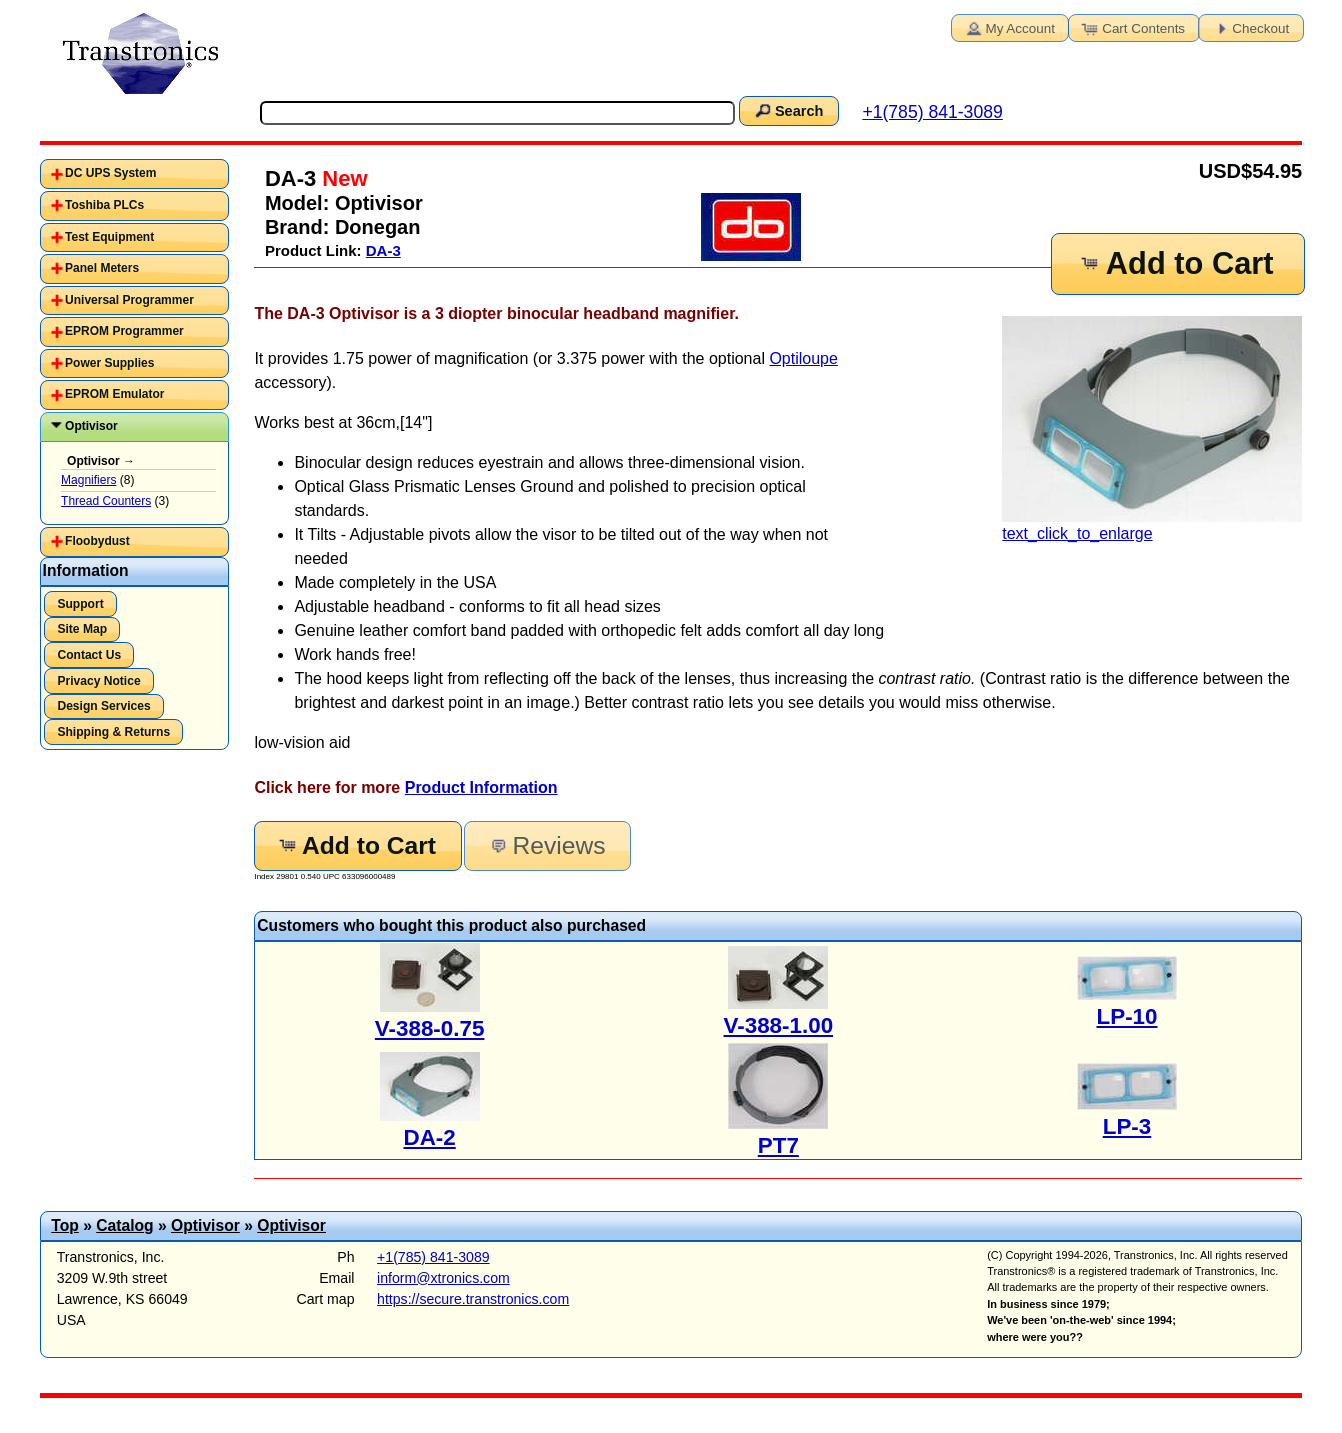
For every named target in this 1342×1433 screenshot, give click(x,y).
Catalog (124, 1225)
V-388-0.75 (430, 1028)
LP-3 (1127, 1126)
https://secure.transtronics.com (473, 1299)
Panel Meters (102, 268)
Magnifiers (88, 480)
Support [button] (80, 604)
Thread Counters (106, 501)
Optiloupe (803, 358)
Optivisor (91, 426)
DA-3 (383, 250)
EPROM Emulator (114, 394)
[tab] (134, 174)
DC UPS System (110, 173)
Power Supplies (109, 363)
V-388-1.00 (779, 1025)
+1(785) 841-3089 (932, 112)
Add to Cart (1176, 263)
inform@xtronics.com (443, 1278)
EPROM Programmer (124, 331)
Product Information (481, 787)
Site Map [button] (82, 629)
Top (65, 1225)
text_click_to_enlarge (1152, 429)
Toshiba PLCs (104, 205)
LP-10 (1127, 1016)
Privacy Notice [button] (98, 681)
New (341, 178)
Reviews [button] (546, 845)
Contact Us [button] (89, 655)
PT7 (778, 1145)
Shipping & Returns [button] (113, 732)
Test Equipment (109, 237)
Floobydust (97, 541)
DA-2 (430, 1137)
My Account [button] (1009, 27)
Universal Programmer (129, 300)
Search (788, 110)
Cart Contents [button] (1132, 27)
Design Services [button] (103, 706)
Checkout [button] (1249, 27)
